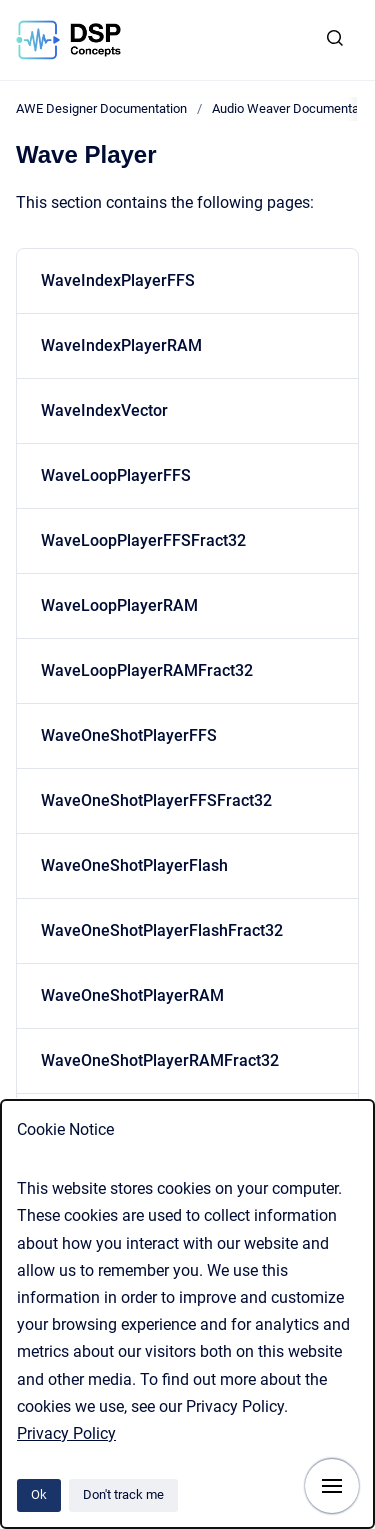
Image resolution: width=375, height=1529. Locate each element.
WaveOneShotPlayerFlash (134, 865)
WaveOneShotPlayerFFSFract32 (156, 800)
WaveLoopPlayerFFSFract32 (143, 540)
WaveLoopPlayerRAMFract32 (147, 670)
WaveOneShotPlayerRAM (132, 995)
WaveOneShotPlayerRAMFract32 (160, 1060)
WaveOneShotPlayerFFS (129, 735)
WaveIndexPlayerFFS (118, 280)
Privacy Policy (66, 1433)
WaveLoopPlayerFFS (116, 475)
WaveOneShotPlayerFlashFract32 (162, 930)
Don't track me (123, 1494)
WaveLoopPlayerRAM (119, 605)
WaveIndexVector (104, 410)
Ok (39, 1494)
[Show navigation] (332, 1486)
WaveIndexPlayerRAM (121, 345)
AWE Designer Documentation (101, 108)
